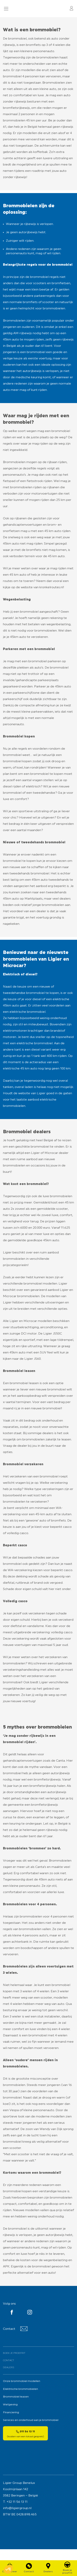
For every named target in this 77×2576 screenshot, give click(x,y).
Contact (8, 2360)
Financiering (11, 2412)
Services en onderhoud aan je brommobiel (30, 2420)
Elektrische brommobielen (20, 2389)
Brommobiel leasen (16, 2396)
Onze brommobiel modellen (21, 2381)
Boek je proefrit (14, 2353)
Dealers (8, 2367)
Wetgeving (10, 2404)
